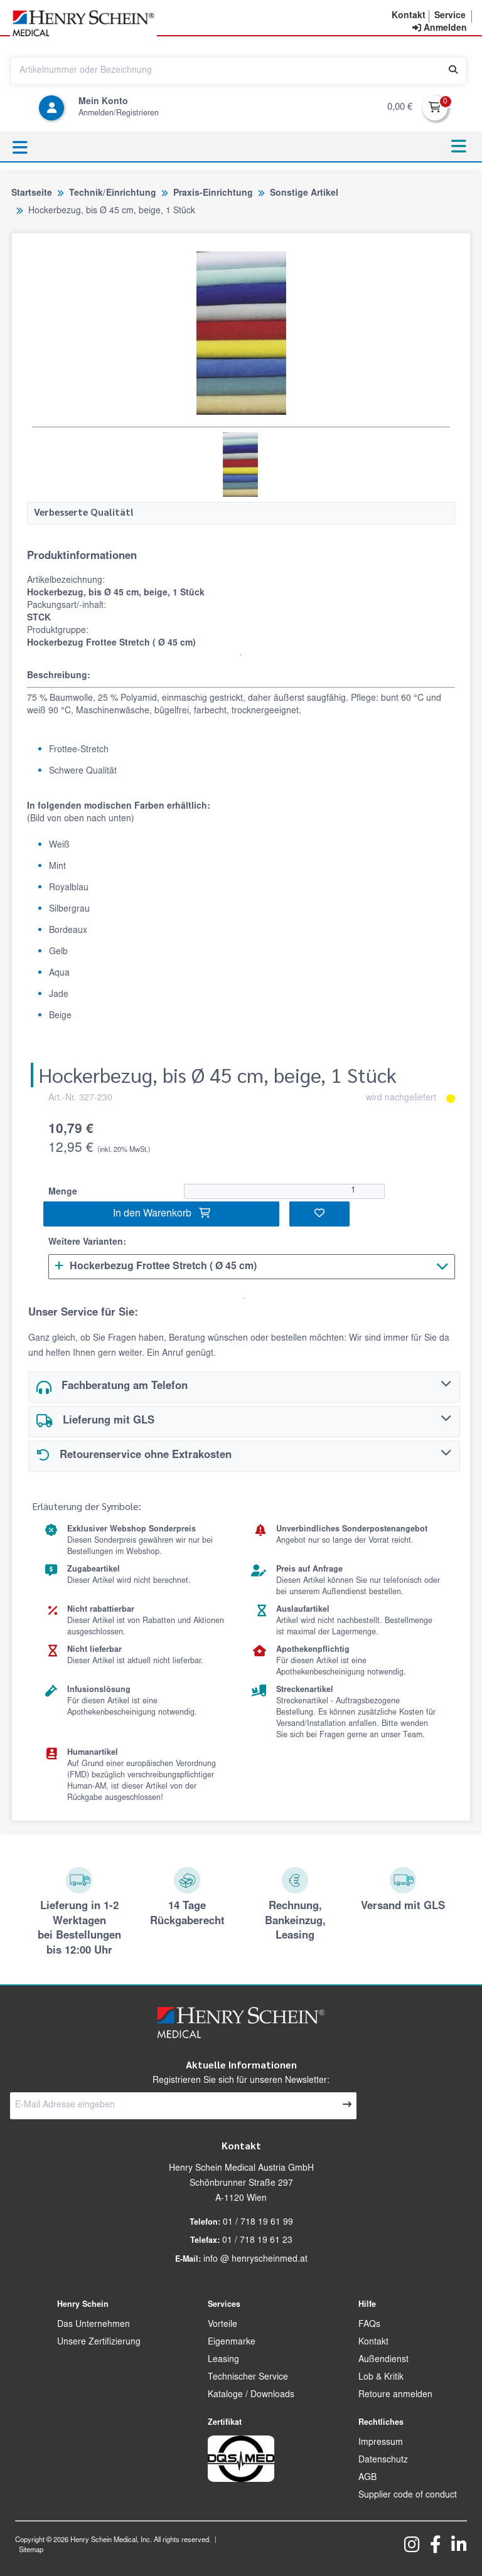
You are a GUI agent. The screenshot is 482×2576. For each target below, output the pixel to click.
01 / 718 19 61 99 (258, 2222)
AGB (367, 2478)
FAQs (369, 2325)
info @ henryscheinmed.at (255, 2259)
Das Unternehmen (93, 2325)
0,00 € (399, 107)
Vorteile (222, 2325)
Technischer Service (248, 2377)
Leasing (223, 2360)
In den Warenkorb (161, 1213)
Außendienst (383, 2360)
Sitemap (31, 2550)
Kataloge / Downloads (251, 2395)
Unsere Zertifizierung (99, 2342)
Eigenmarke (231, 2342)
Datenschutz (383, 2460)
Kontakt (373, 2342)
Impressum (380, 2443)
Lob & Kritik (381, 2377)
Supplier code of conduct (407, 2495)
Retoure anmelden (395, 2395)
